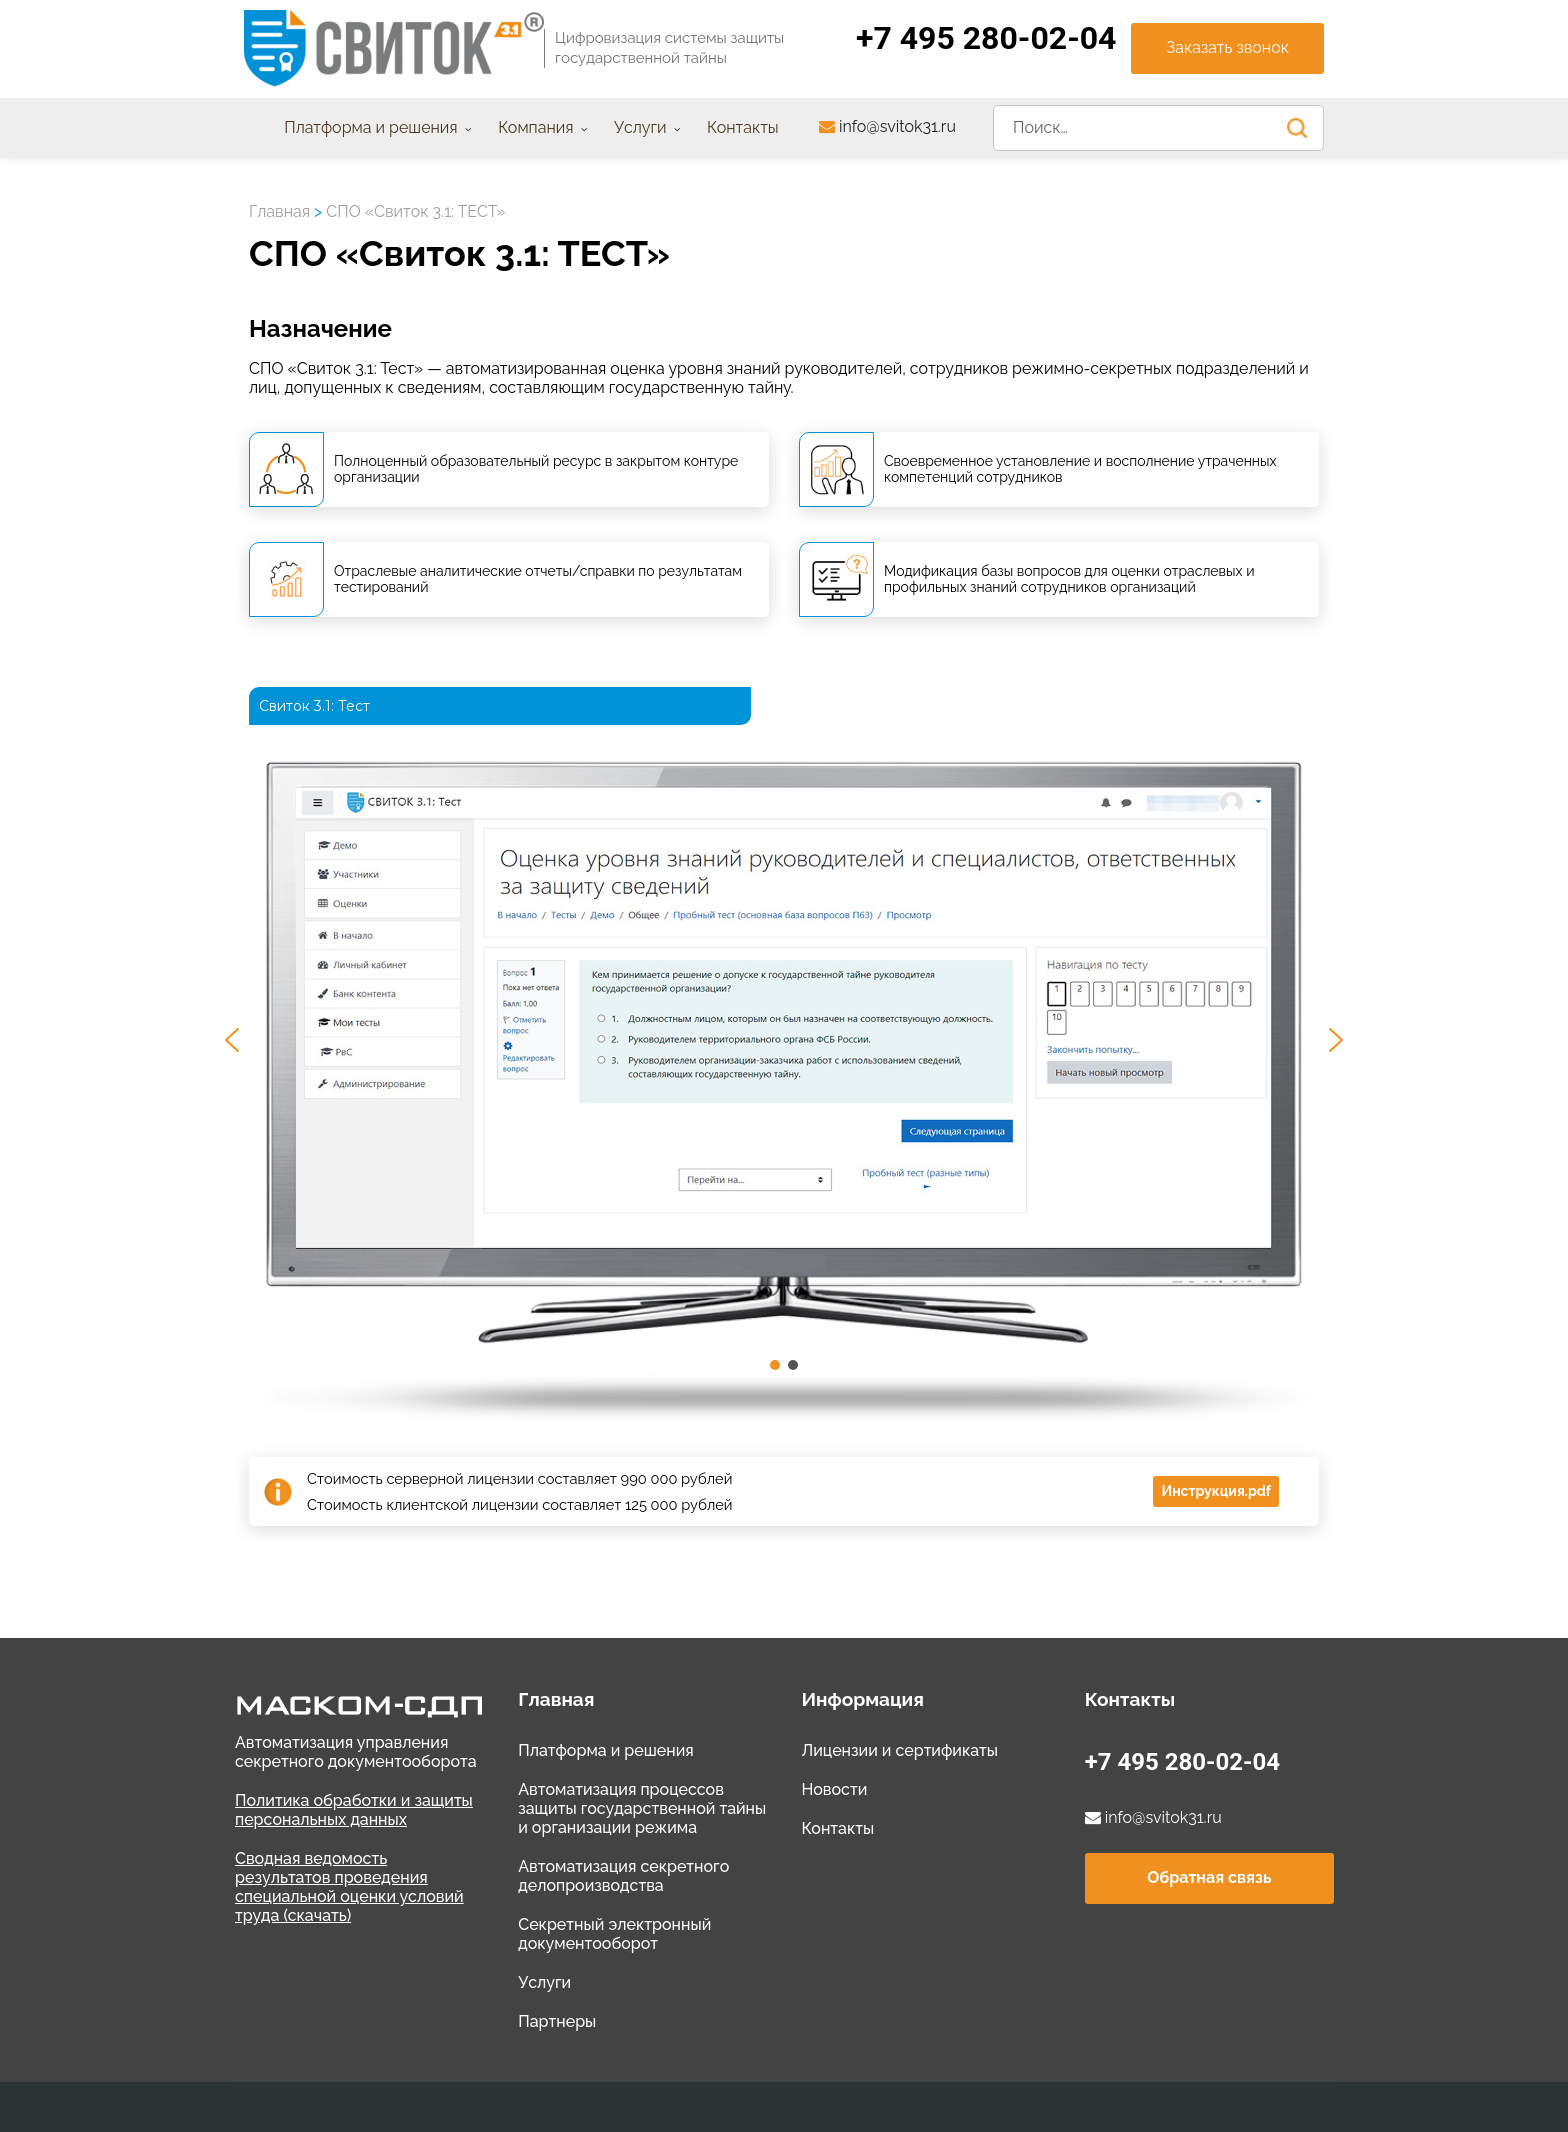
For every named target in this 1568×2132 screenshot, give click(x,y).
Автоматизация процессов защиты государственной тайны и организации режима (642, 1808)
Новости (834, 1789)
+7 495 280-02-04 (1182, 1762)
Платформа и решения (606, 1750)
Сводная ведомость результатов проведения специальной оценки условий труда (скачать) (349, 1887)
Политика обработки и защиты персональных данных (354, 1810)
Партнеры (557, 2021)
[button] (232, 1040)
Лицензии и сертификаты (899, 1750)
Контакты (837, 1828)
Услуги (544, 1982)
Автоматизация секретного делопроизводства (623, 1876)
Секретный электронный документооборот (614, 1934)
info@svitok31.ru (887, 126)
